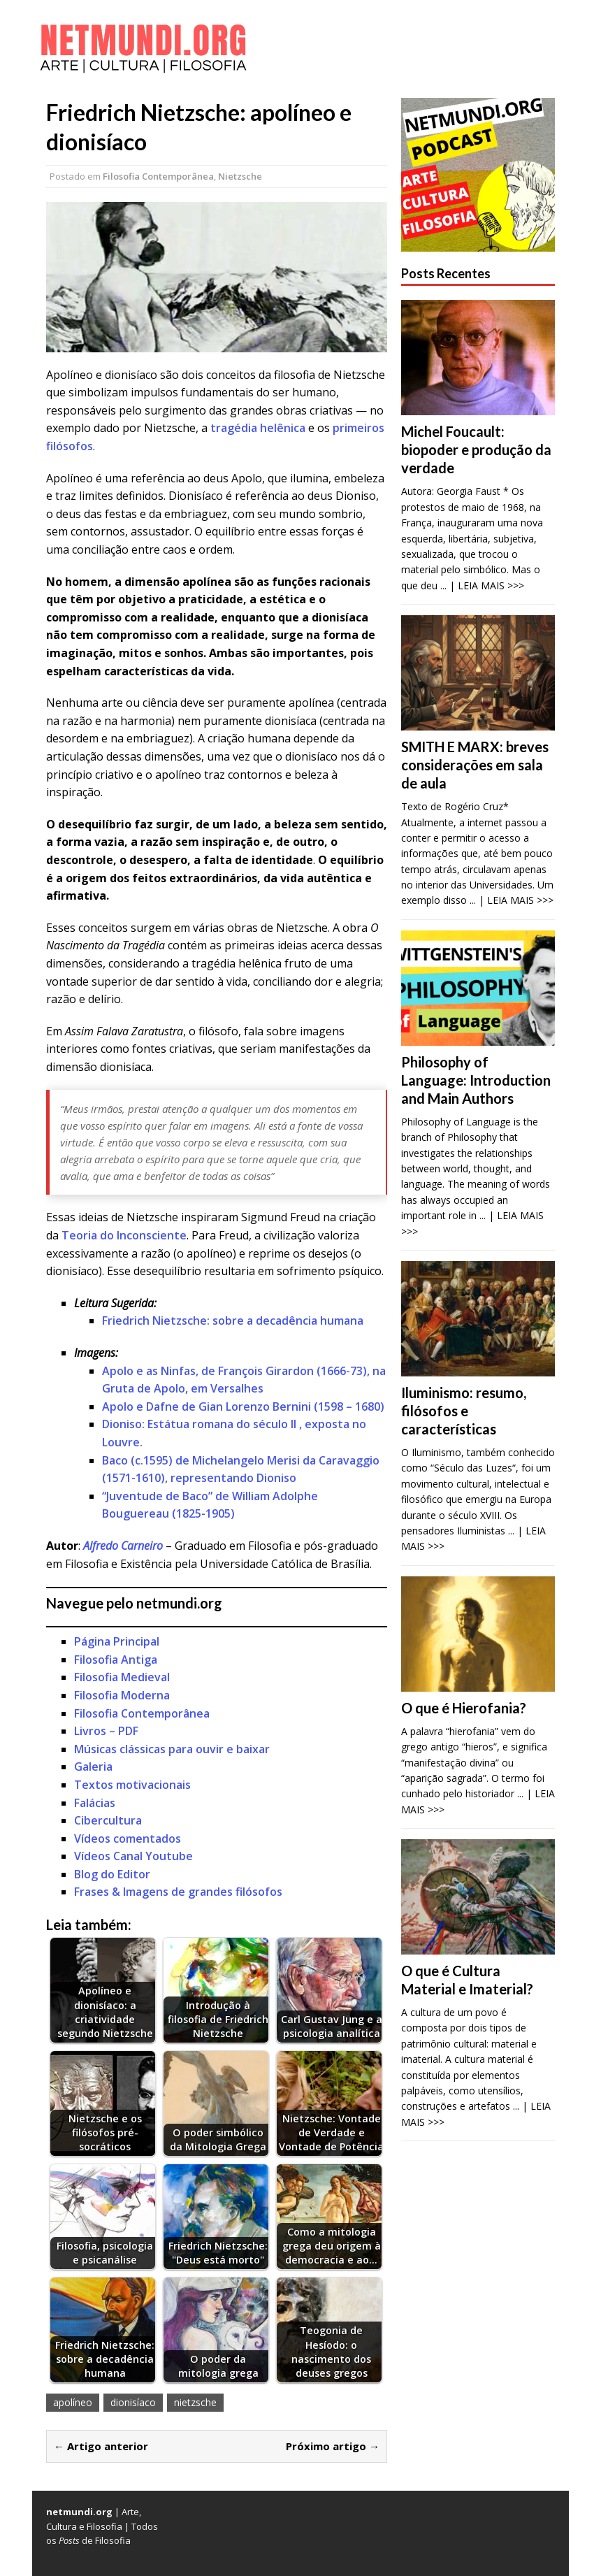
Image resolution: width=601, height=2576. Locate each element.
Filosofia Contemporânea (158, 176)
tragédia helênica (257, 428)
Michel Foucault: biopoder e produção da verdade (476, 449)
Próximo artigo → (332, 2446)
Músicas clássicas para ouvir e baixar (172, 1749)
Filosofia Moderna (122, 1695)
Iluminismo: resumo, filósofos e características (463, 1410)
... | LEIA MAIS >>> (482, 585)
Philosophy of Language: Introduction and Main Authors (476, 1080)
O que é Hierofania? (463, 1707)
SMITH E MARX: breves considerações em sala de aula (475, 764)
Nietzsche (240, 176)
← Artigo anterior (101, 2446)
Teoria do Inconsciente (124, 1235)
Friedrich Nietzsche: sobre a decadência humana (232, 1320)
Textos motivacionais (132, 1784)
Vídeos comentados (127, 1838)
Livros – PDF (106, 1731)
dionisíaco (133, 2402)
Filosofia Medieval (122, 1677)
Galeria (93, 1766)
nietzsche (195, 2402)
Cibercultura (108, 1820)
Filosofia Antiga (115, 1659)
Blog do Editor (112, 1874)
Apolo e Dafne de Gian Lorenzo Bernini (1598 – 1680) (243, 1406)
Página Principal (116, 1641)
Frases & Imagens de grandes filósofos (178, 1891)
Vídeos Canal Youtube (133, 1856)
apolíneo (72, 2402)
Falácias (94, 1803)
